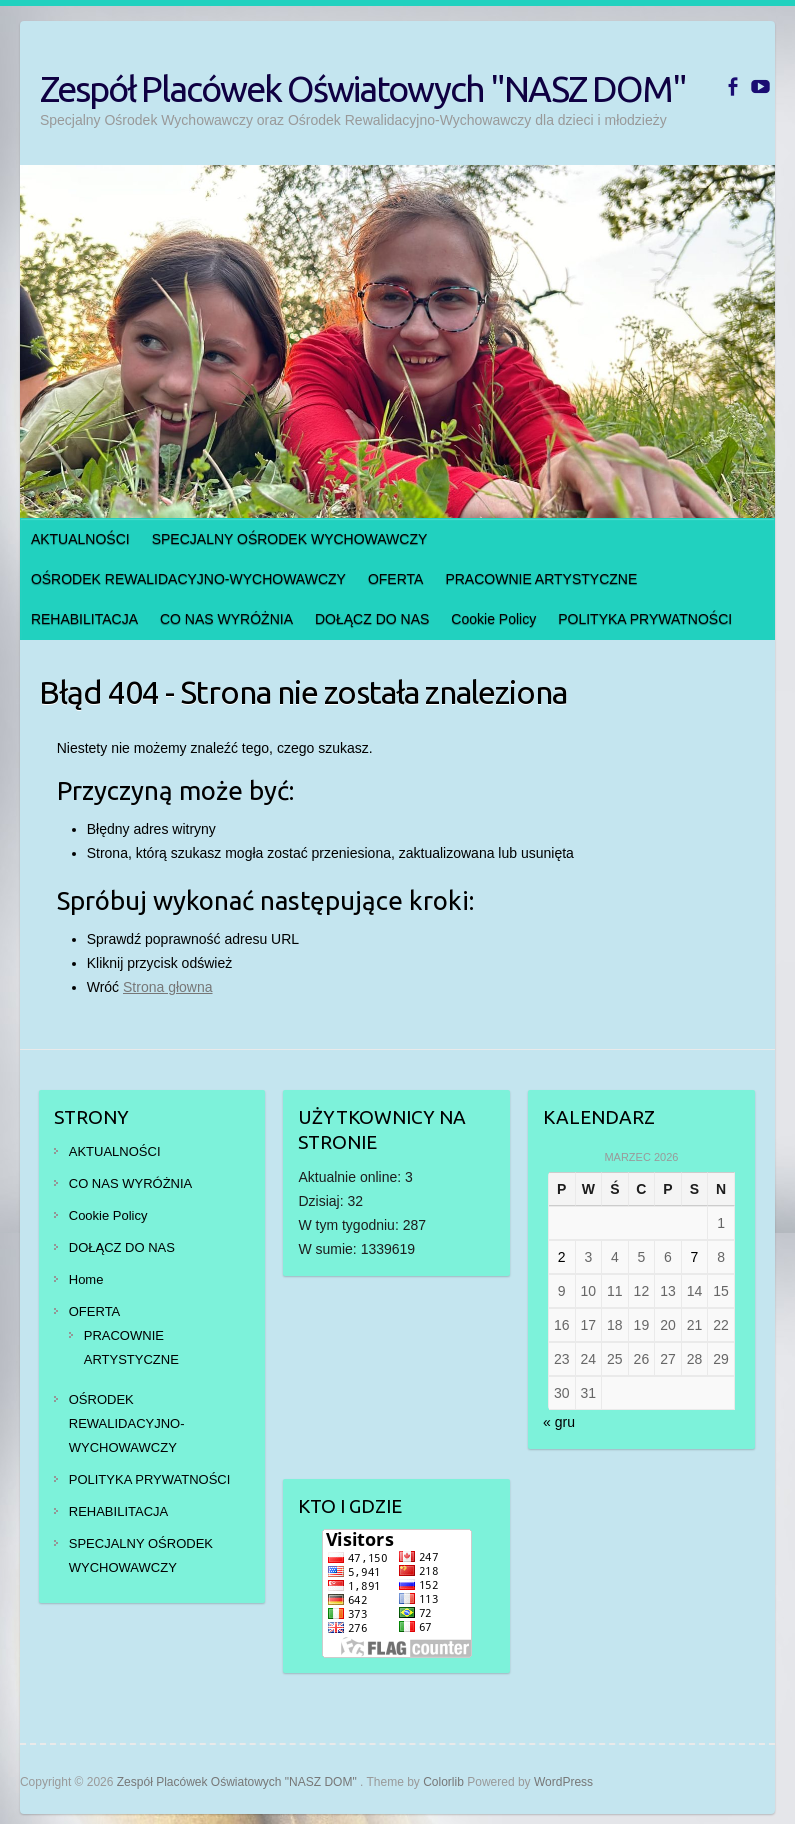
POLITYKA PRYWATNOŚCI (645, 619)
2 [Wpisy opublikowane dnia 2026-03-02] (562, 1257)
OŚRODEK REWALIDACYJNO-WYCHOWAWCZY (188, 579)
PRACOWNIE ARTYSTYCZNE (541, 579)
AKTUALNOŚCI (80, 539)
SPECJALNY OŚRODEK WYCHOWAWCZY (290, 539)
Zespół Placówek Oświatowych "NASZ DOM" (363, 88)
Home (86, 1279)
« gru (559, 1422)
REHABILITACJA (84, 619)
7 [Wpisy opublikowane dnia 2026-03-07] (695, 1257)
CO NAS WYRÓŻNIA (226, 619)
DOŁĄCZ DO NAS (372, 619)
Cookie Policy (493, 619)
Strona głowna (168, 987)
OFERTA (396, 579)
